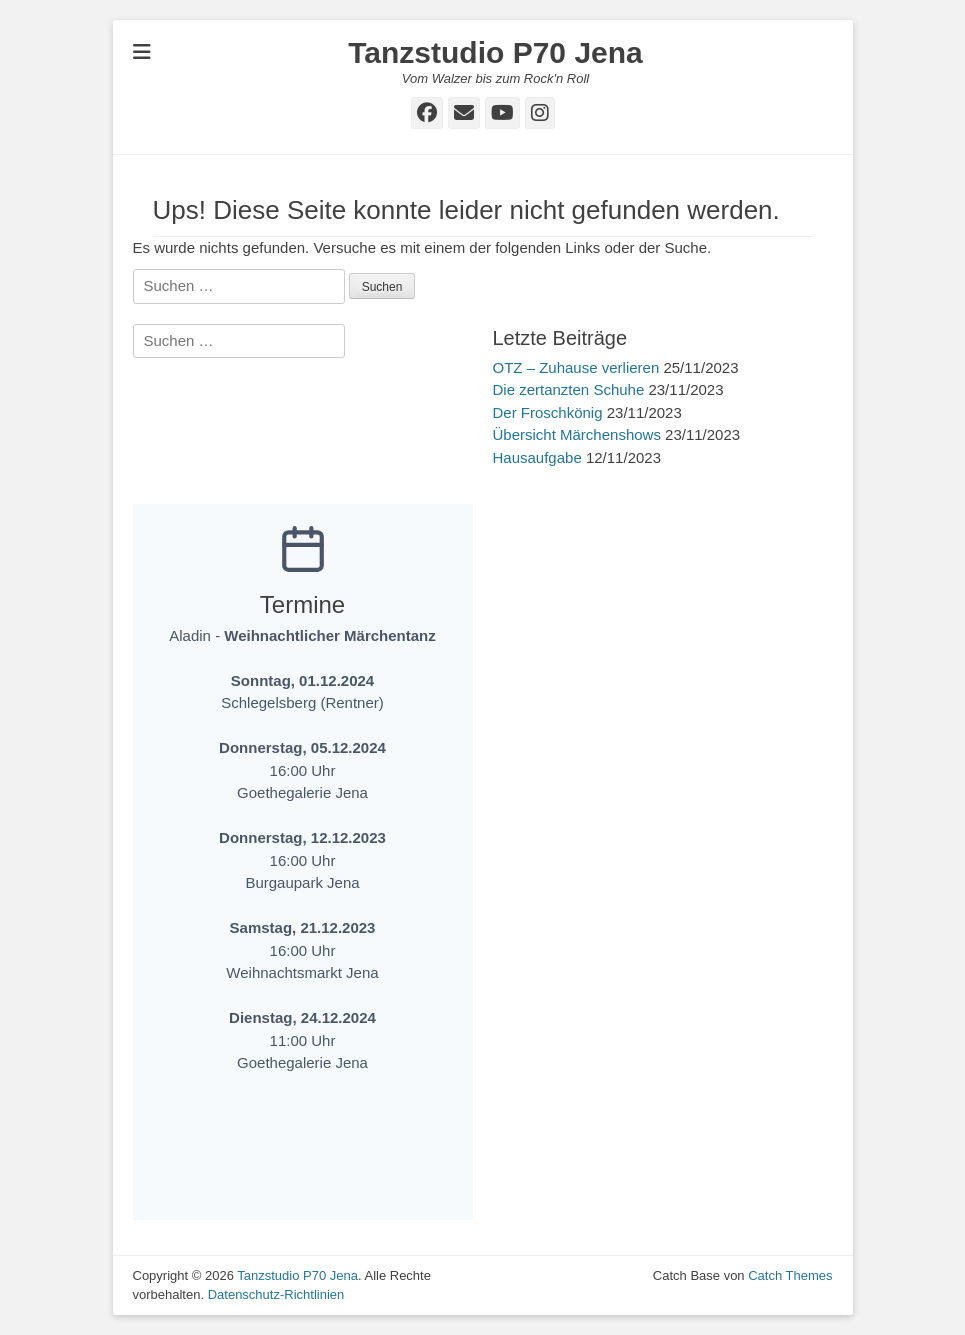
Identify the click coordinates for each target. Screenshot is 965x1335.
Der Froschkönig (548, 412)
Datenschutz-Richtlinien (276, 1294)
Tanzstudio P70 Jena (495, 52)
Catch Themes (790, 1275)
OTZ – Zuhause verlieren (576, 367)
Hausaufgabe (537, 457)
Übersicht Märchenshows (577, 434)
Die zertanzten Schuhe (569, 389)
